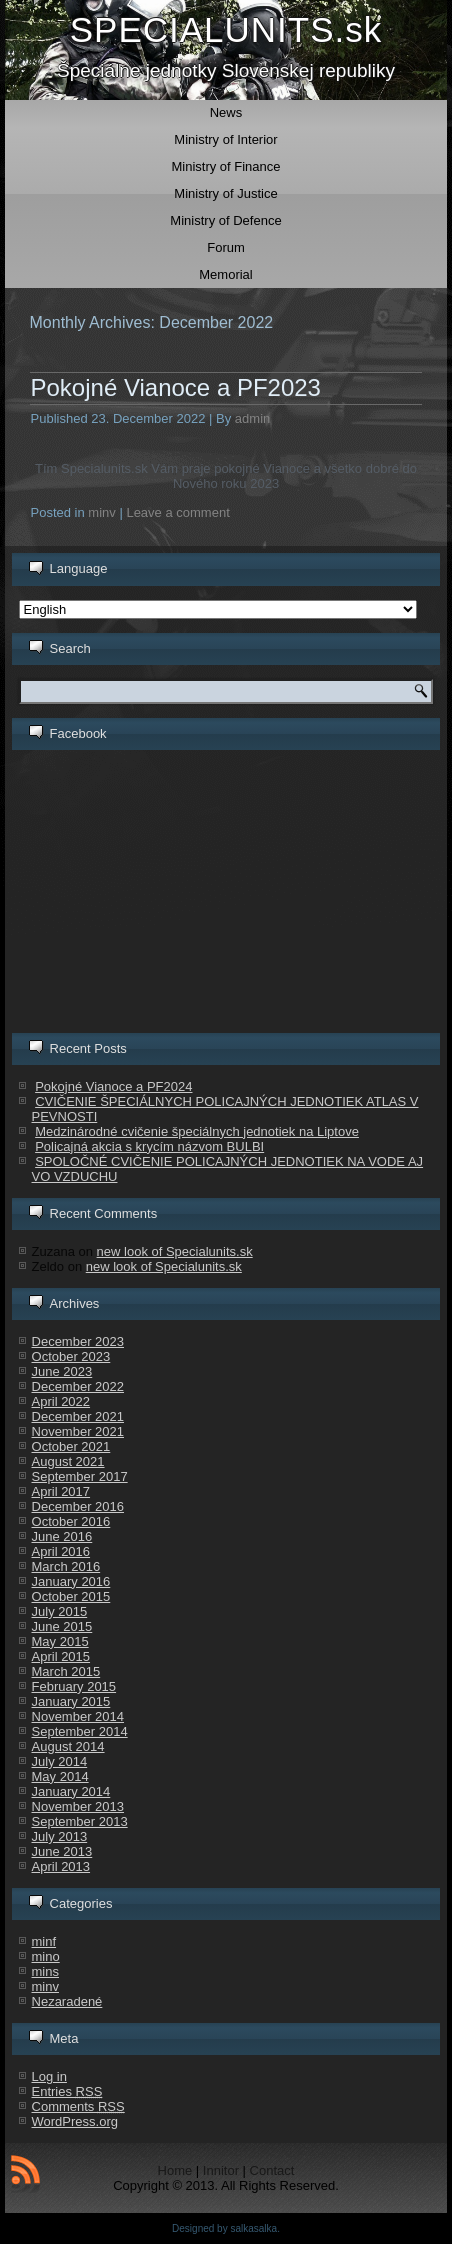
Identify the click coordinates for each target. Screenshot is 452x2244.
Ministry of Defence (225, 220)
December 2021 (78, 1416)
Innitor (221, 2170)
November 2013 (78, 1806)
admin (252, 418)
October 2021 (71, 1446)
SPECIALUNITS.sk (226, 29)
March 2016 (66, 1566)
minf (44, 1941)
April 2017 (61, 1491)
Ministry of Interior (225, 139)
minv (101, 512)
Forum (226, 247)
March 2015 (66, 1671)
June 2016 (62, 1536)
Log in (49, 2076)
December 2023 (78, 1341)
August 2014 (68, 1746)
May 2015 (60, 1641)
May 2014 (60, 1776)
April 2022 (61, 1401)
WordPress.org (75, 2121)
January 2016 (71, 1581)
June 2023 (62, 1371)
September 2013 (80, 1821)
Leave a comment (177, 512)
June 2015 (62, 1626)
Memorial (225, 274)
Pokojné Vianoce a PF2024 (113, 1086)
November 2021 (78, 1431)
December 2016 (78, 1506)
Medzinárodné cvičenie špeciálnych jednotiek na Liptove (197, 1131)
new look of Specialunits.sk (175, 1251)
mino (46, 1956)
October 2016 (71, 1521)
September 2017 (80, 1476)
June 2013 (62, 1851)
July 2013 (60, 1836)
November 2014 (78, 1716)
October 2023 (71, 1356)
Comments (78, 2106)
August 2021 (68, 1461)
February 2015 (74, 1686)
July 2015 (60, 1611)
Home (175, 2170)
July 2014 (60, 1761)
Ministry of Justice (225, 193)
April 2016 (61, 1551)
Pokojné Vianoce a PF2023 (176, 387)
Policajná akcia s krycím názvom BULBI (149, 1146)
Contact (272, 2170)
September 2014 (80, 1731)
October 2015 (71, 1596)
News (226, 112)
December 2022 (78, 1386)
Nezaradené (67, 2001)
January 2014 (71, 1791)
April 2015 (61, 1656)
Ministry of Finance (225, 166)
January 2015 (71, 1701)
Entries (67, 2091)
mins (45, 1971)
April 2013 (61, 1866)
